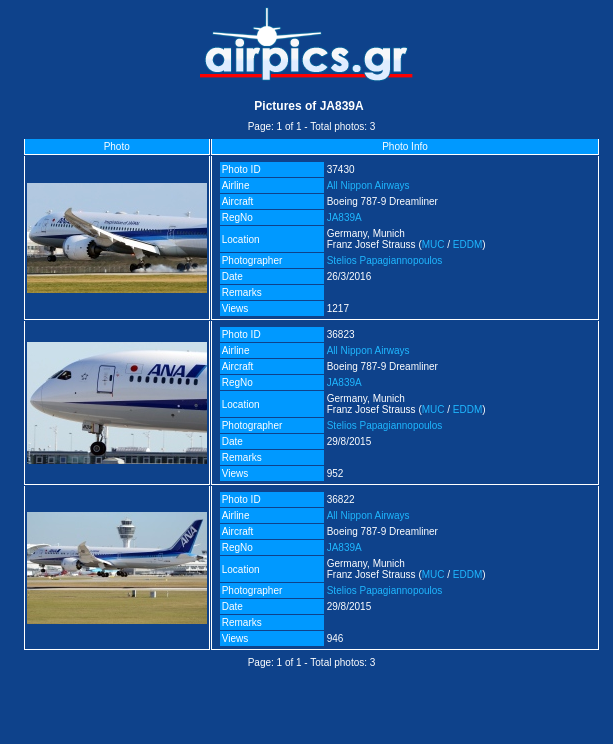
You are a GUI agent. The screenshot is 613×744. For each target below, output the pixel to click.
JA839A (344, 217)
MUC (433, 244)
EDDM (467, 244)
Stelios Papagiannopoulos (385, 260)
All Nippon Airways (368, 185)
